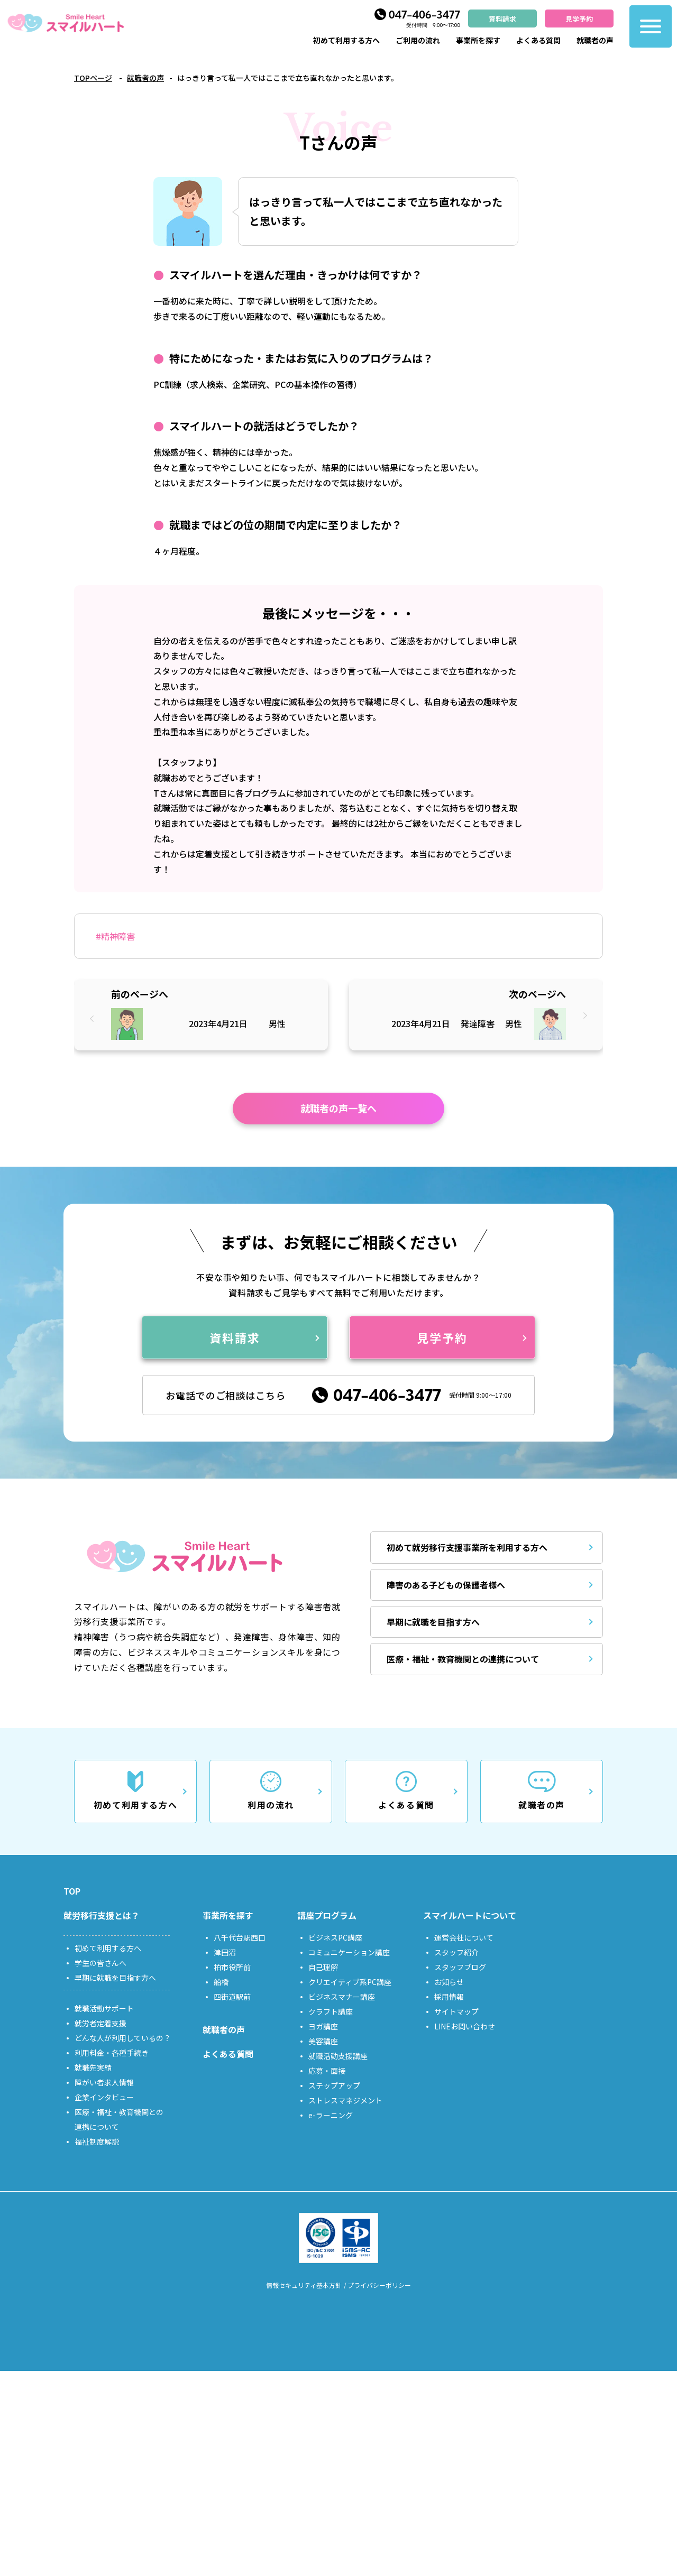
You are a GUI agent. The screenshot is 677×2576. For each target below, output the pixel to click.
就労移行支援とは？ (101, 1915)
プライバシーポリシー (379, 2284)
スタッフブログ (460, 1967)
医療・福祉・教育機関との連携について (463, 1658)
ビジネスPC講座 (335, 1937)
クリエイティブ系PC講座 (349, 1982)
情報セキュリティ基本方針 (304, 2284)
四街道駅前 (232, 1996)
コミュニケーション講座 (349, 1952)
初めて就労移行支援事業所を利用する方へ (467, 1547)
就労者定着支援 (100, 2023)
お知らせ (449, 1982)
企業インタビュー (104, 2097)
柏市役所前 (232, 1967)
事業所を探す (478, 40)
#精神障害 (115, 936)
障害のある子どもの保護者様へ (446, 1584)
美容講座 (323, 2041)
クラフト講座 (330, 2011)
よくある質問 (538, 40)
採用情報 (449, 1996)
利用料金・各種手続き (112, 2052)
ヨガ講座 (323, 2026)
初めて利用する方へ (346, 40)
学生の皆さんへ (100, 1963)
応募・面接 (326, 2070)
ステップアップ (334, 2085)
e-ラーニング (330, 2115)
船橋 (221, 1982)
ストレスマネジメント (345, 2100)
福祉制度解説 (97, 2141)
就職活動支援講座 (338, 2056)
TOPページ (93, 77)
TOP (71, 1891)
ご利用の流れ (418, 40)
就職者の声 (595, 40)
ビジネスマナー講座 (341, 1996)
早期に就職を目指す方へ (433, 1621)
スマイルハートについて (469, 1915)
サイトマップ (456, 2011)
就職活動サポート (104, 2008)
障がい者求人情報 (104, 2082)
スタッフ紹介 (456, 1952)
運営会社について (463, 1937)
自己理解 (323, 1967)
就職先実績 (93, 2067)
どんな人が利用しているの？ (123, 2038)
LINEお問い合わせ (464, 2026)
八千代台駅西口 (240, 1937)
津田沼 (225, 1952)
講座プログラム (326, 1915)
